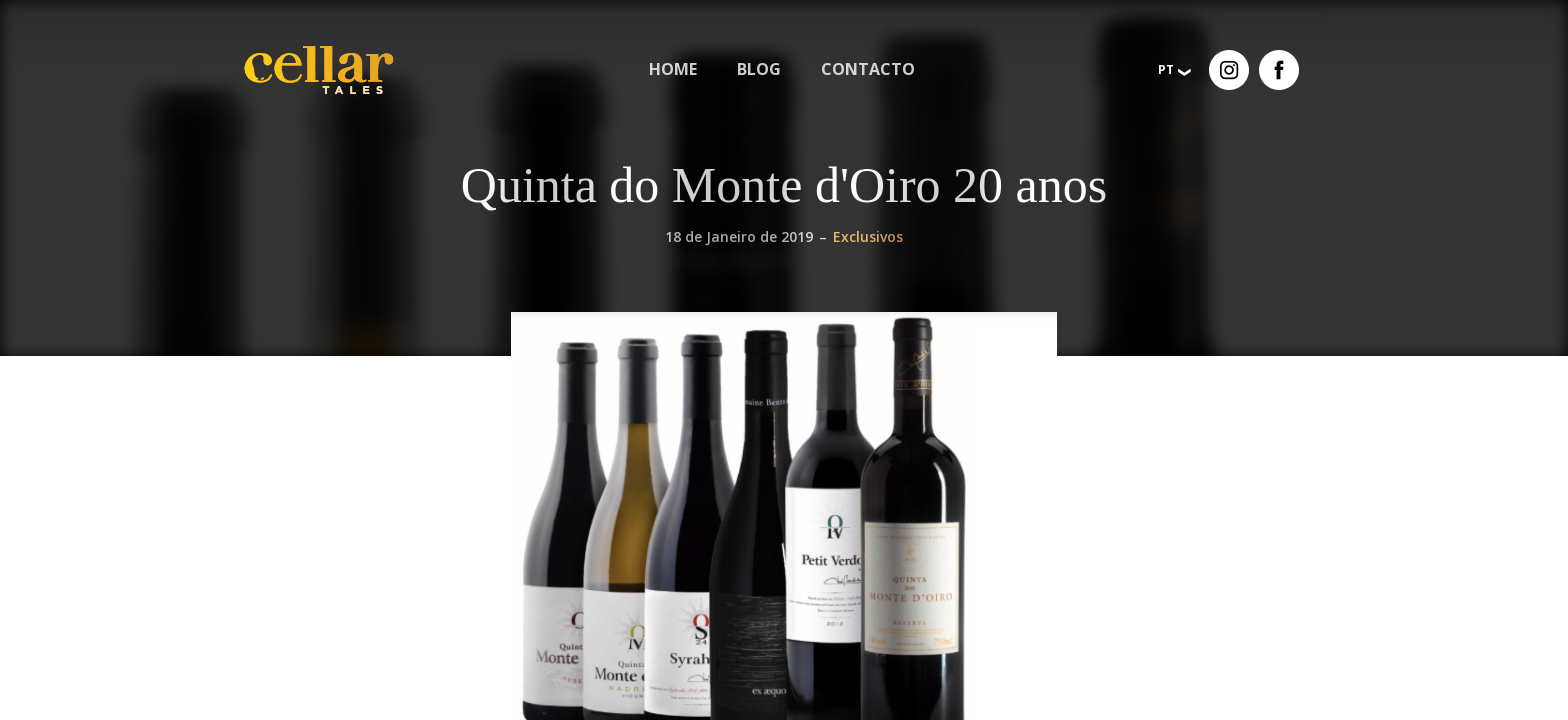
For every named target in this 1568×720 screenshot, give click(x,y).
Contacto (868, 69)
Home (673, 69)
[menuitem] (673, 69)
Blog (759, 69)
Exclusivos (868, 236)
